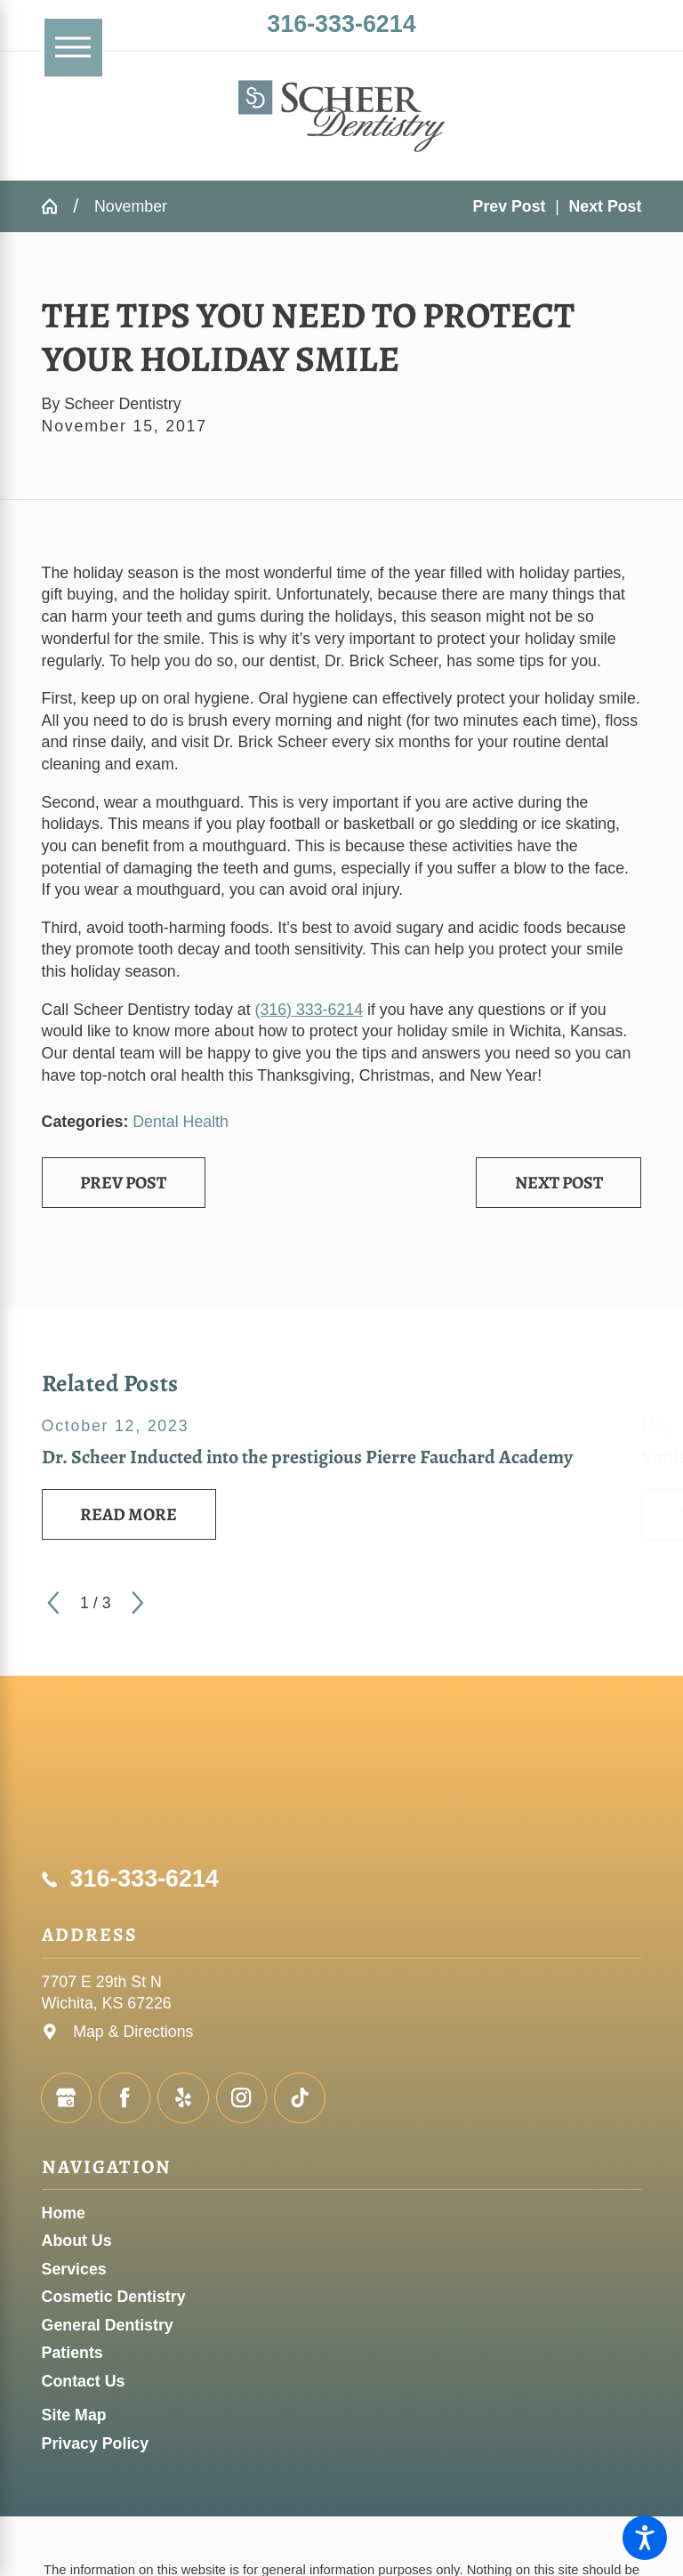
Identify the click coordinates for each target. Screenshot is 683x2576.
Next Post (559, 1183)
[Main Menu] (73, 47)
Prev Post (123, 1183)
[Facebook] (124, 2098)
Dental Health (181, 1122)
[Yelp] (183, 2098)
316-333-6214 (341, 24)
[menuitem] (342, 2213)
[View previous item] (53, 1602)
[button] (645, 2538)
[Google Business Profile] (66, 2098)
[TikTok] (299, 2098)
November (130, 206)
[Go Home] (58, 206)
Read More (128, 1514)
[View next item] (137, 1602)
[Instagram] (242, 2098)
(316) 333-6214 (309, 1009)
